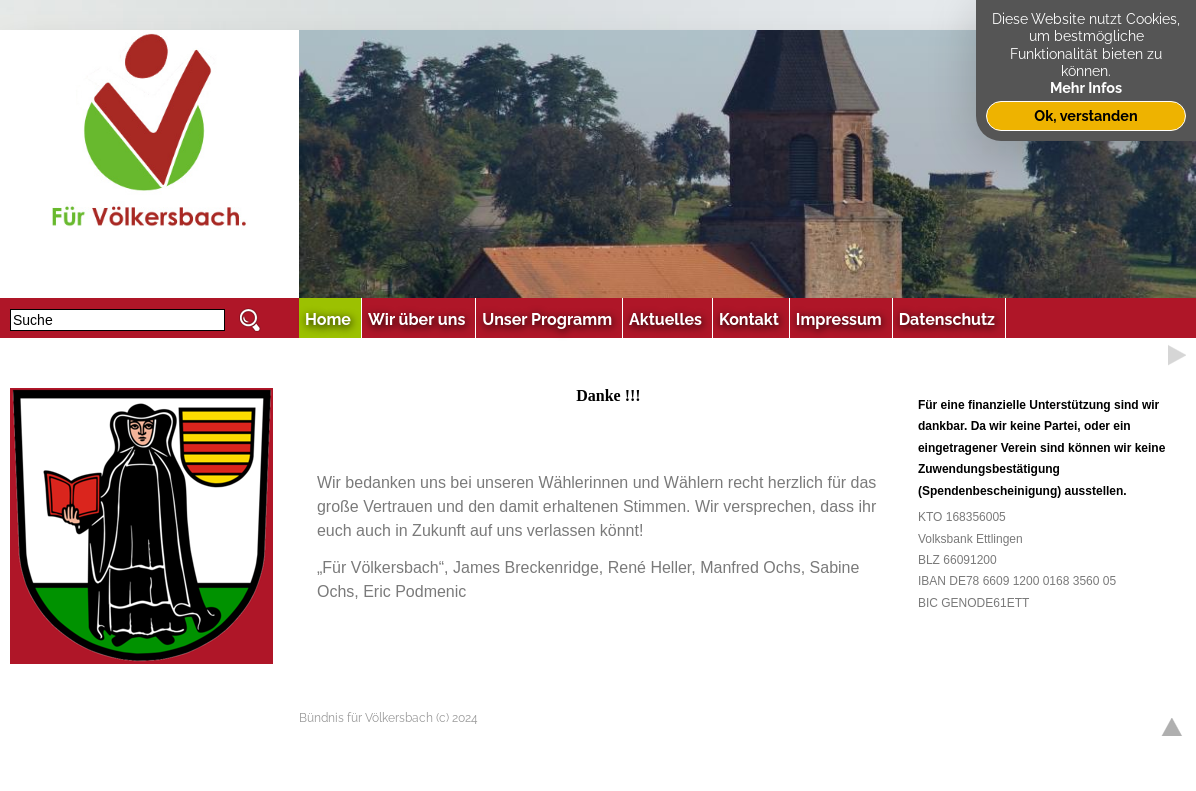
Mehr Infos (1086, 87)
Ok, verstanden (1085, 115)
